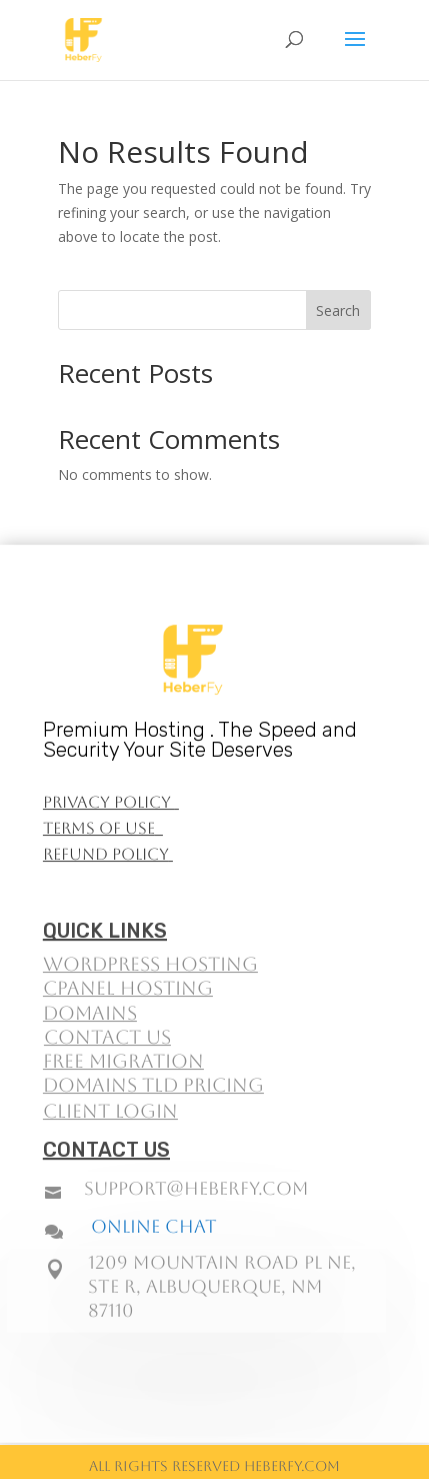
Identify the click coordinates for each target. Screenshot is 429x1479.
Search (338, 310)
